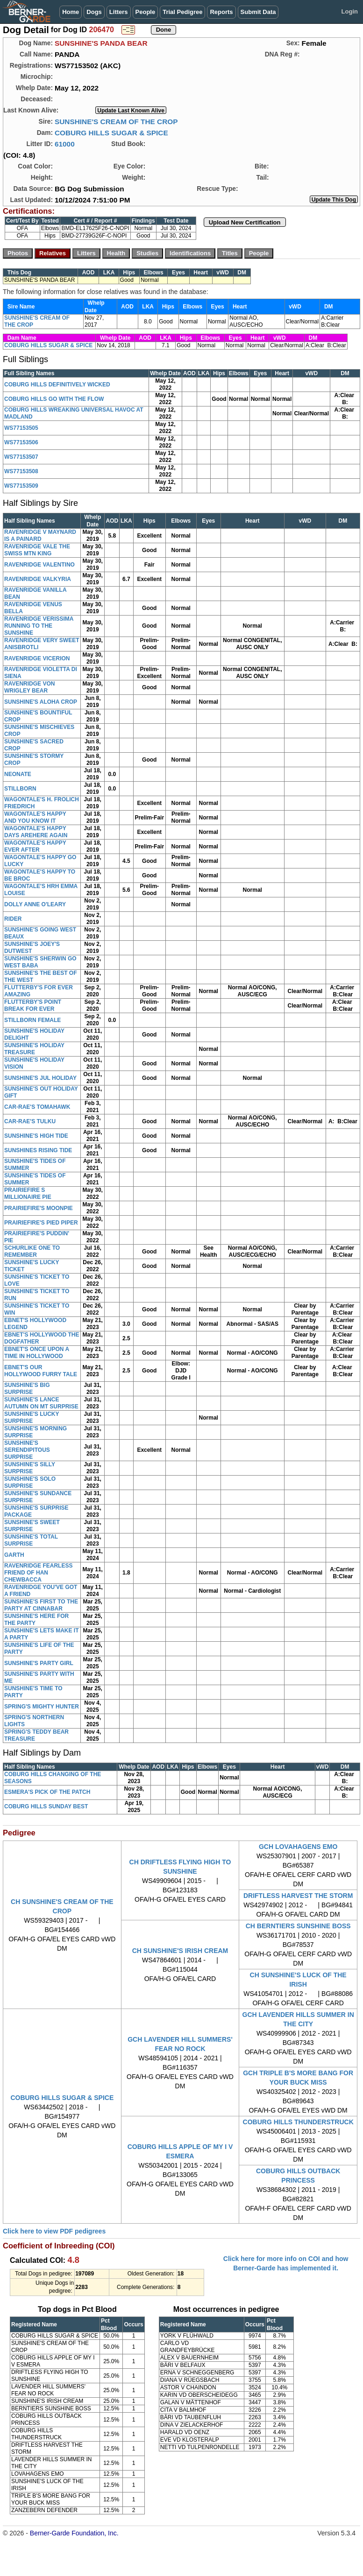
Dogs (94, 11)
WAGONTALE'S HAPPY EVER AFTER (35, 846)
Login (350, 11)
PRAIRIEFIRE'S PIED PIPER (41, 1222)
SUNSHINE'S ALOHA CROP (40, 702)
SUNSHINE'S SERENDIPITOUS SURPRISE (27, 1450)
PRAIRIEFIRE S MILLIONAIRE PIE (27, 1193)
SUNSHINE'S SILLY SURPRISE (29, 1468)
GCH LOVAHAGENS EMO (298, 1846)
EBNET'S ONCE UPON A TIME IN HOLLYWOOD (36, 1352)
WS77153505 (21, 428)
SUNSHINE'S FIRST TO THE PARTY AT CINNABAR (41, 1605)
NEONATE (17, 774)
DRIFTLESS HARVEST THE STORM (298, 1895)
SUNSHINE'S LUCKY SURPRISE (31, 1417)
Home (70, 11)
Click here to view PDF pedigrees (54, 2231)
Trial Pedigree (182, 11)
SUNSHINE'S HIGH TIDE (36, 1136)
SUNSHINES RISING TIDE (38, 1150)
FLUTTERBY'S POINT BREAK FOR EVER (32, 1005)
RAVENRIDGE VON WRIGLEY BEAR (29, 687)
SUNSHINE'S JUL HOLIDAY (40, 1078)
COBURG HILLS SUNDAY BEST (46, 1806)
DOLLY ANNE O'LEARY (35, 904)
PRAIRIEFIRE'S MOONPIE (38, 1208)
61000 (65, 144)
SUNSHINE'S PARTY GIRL (38, 1663)
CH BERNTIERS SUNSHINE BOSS (298, 1926)
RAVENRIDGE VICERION (37, 658)
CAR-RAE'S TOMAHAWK (37, 1107)
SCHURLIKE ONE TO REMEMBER (32, 1251)
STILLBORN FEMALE (32, 1020)
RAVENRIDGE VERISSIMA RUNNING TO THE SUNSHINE (38, 626)
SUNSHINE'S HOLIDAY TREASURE (34, 1049)
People (145, 11)
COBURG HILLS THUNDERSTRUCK (298, 2122)
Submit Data (258, 11)
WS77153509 (21, 486)
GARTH (14, 1555)
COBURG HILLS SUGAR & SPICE (111, 133)
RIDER (12, 919)
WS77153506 (21, 442)
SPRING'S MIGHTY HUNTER (41, 1706)
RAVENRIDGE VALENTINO (39, 564)
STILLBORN (20, 788)
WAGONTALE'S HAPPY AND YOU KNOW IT (35, 817)
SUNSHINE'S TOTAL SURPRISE (31, 1540)
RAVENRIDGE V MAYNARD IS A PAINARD (40, 535)
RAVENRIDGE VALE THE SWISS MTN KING (37, 550)
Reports (221, 11)
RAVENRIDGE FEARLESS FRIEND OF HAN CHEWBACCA (38, 1572)
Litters (118, 11)
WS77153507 (21, 457)
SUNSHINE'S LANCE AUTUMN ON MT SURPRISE (41, 1403)
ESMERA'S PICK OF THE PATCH (47, 1792)
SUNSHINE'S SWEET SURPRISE (32, 1526)
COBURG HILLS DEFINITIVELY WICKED (57, 384)
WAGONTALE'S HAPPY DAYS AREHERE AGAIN (35, 832)
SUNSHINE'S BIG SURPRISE (27, 1388)
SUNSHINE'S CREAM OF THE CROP (116, 122)
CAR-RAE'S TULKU (30, 1121)
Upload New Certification (245, 222)
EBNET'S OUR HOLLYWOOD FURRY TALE (40, 1371)
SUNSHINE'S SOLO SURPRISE (30, 1482)
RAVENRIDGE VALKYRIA (37, 579)
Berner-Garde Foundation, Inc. (74, 2533)
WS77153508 (21, 471)
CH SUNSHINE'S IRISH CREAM (180, 1950)
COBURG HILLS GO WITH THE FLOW (54, 399)
